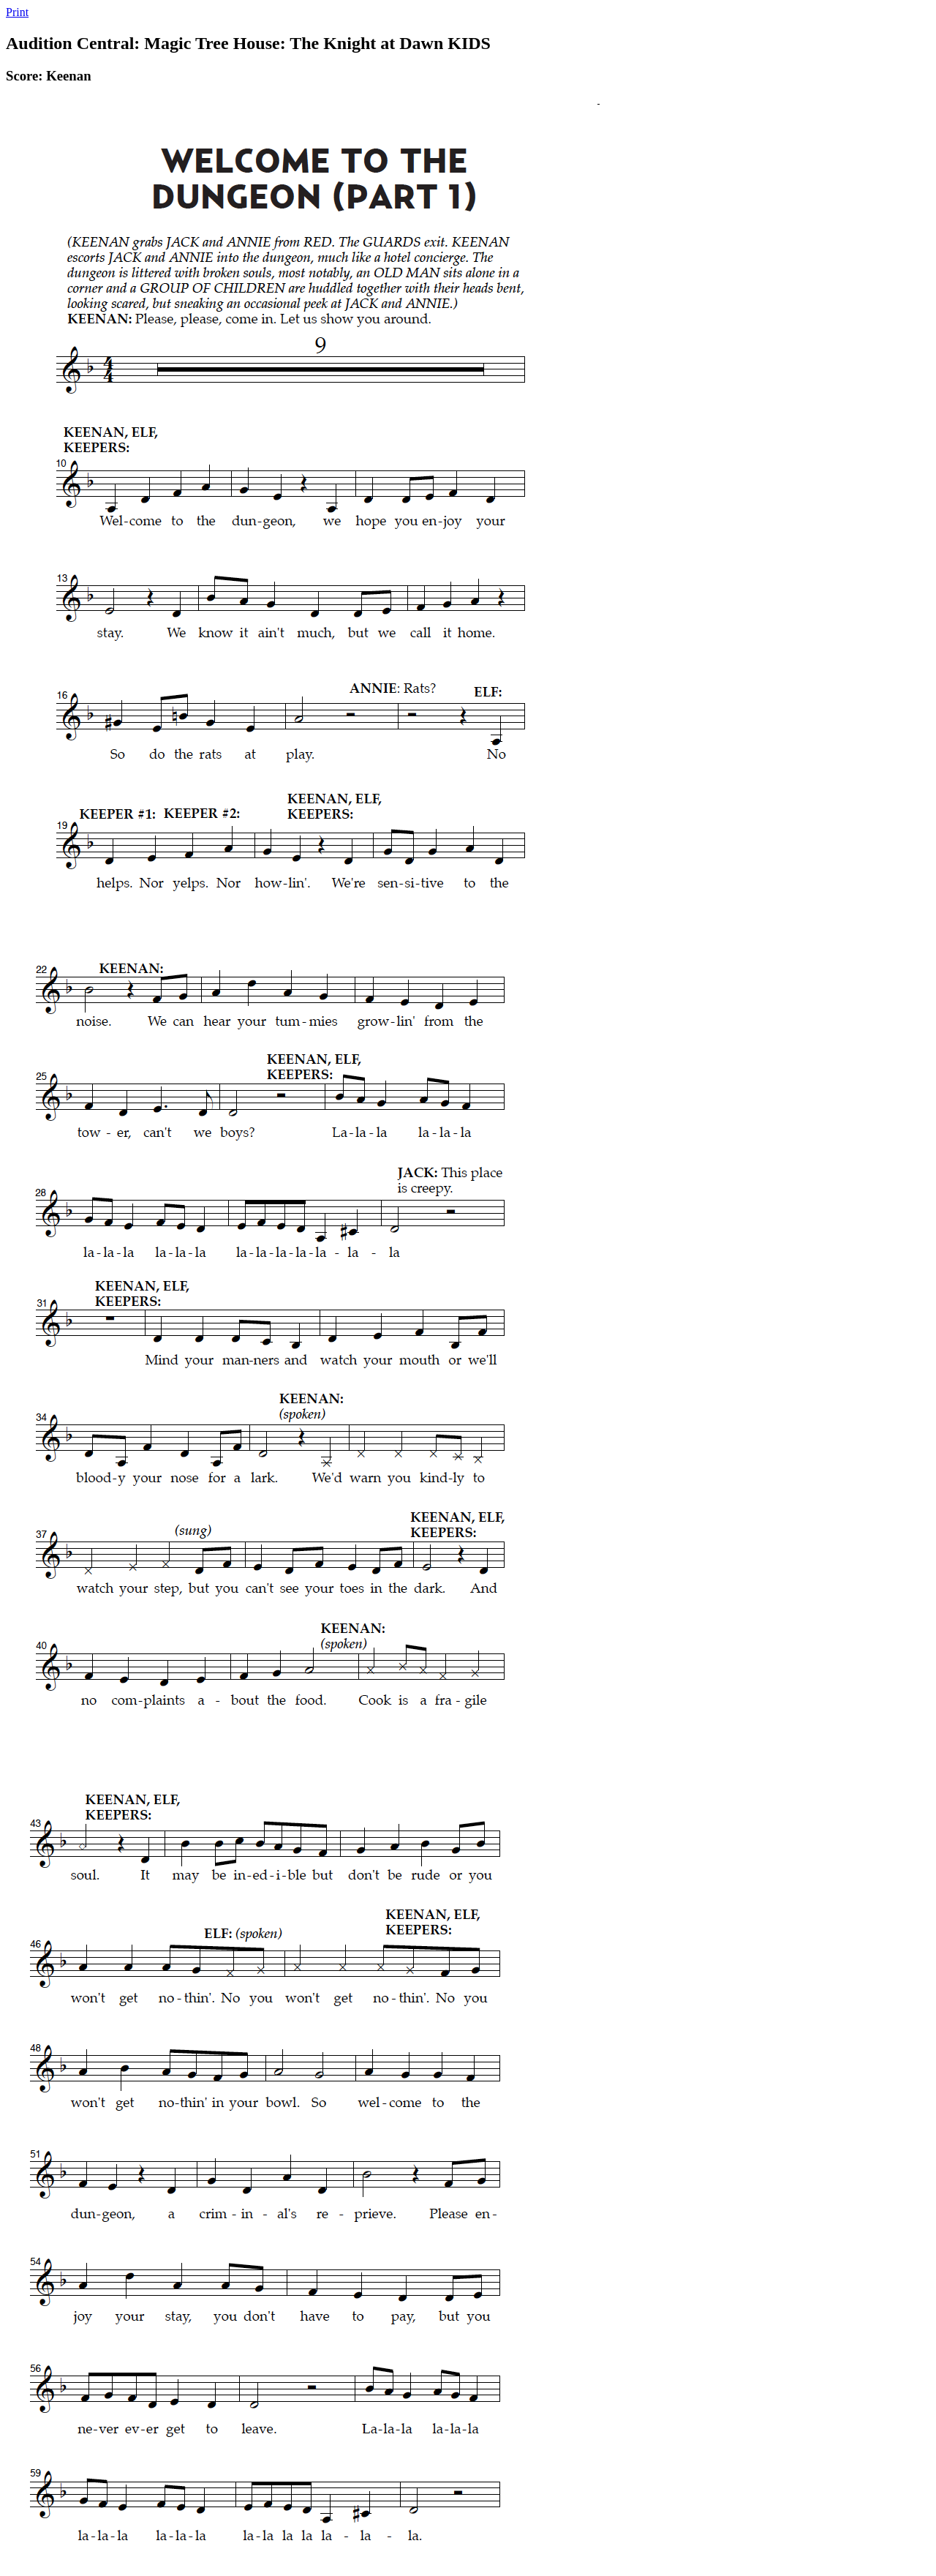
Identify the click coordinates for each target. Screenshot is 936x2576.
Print (17, 12)
